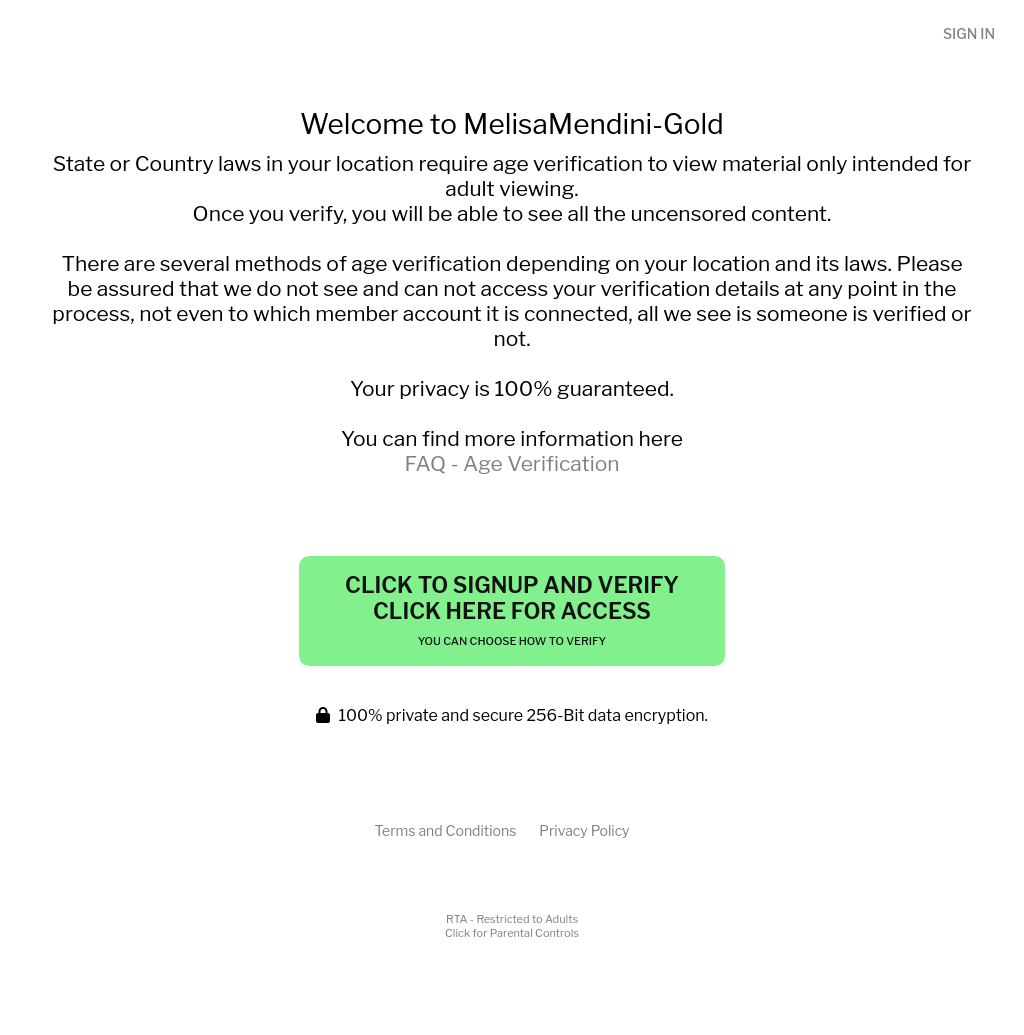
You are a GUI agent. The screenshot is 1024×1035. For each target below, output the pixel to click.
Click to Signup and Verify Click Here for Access (512, 610)
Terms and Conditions (445, 830)
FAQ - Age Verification (511, 463)
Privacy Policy (584, 830)
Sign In (969, 33)
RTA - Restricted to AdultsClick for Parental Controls (512, 926)
